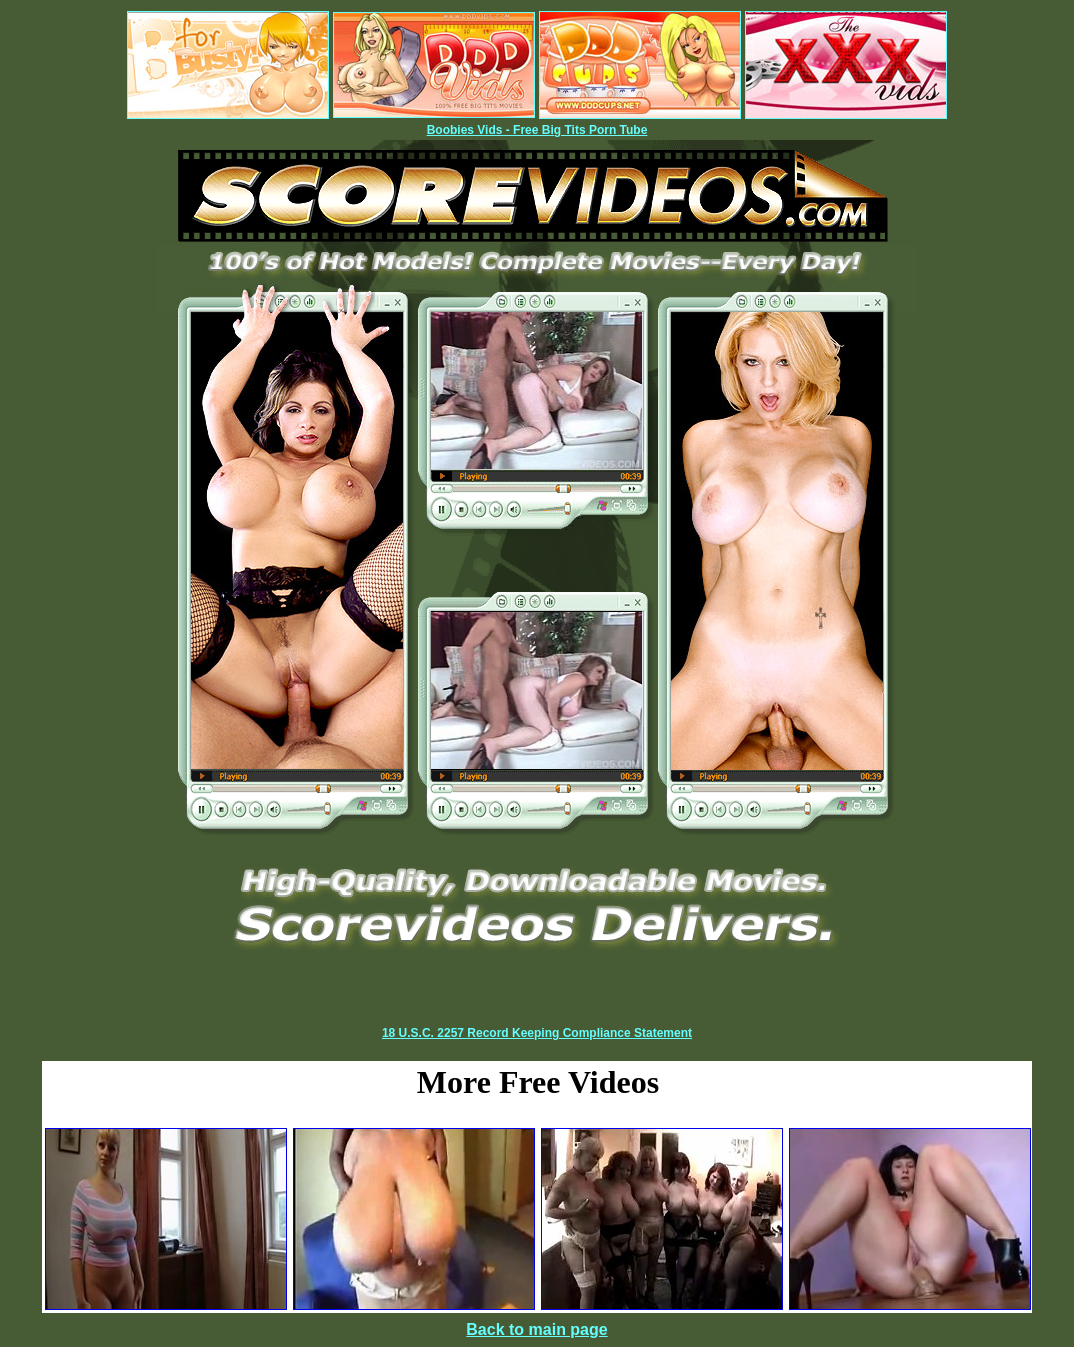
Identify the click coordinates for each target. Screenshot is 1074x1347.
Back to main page (536, 1329)
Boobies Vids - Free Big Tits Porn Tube (537, 130)
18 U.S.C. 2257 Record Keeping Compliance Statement (537, 1033)
